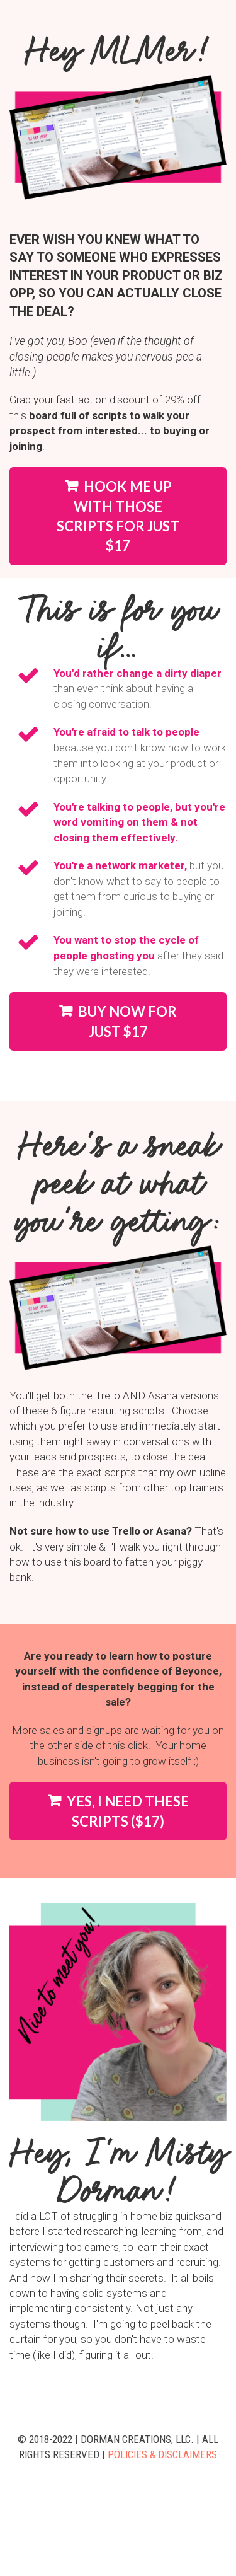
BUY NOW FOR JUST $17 (118, 1021)
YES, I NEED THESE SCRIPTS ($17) (118, 1811)
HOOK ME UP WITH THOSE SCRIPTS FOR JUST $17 (118, 516)
